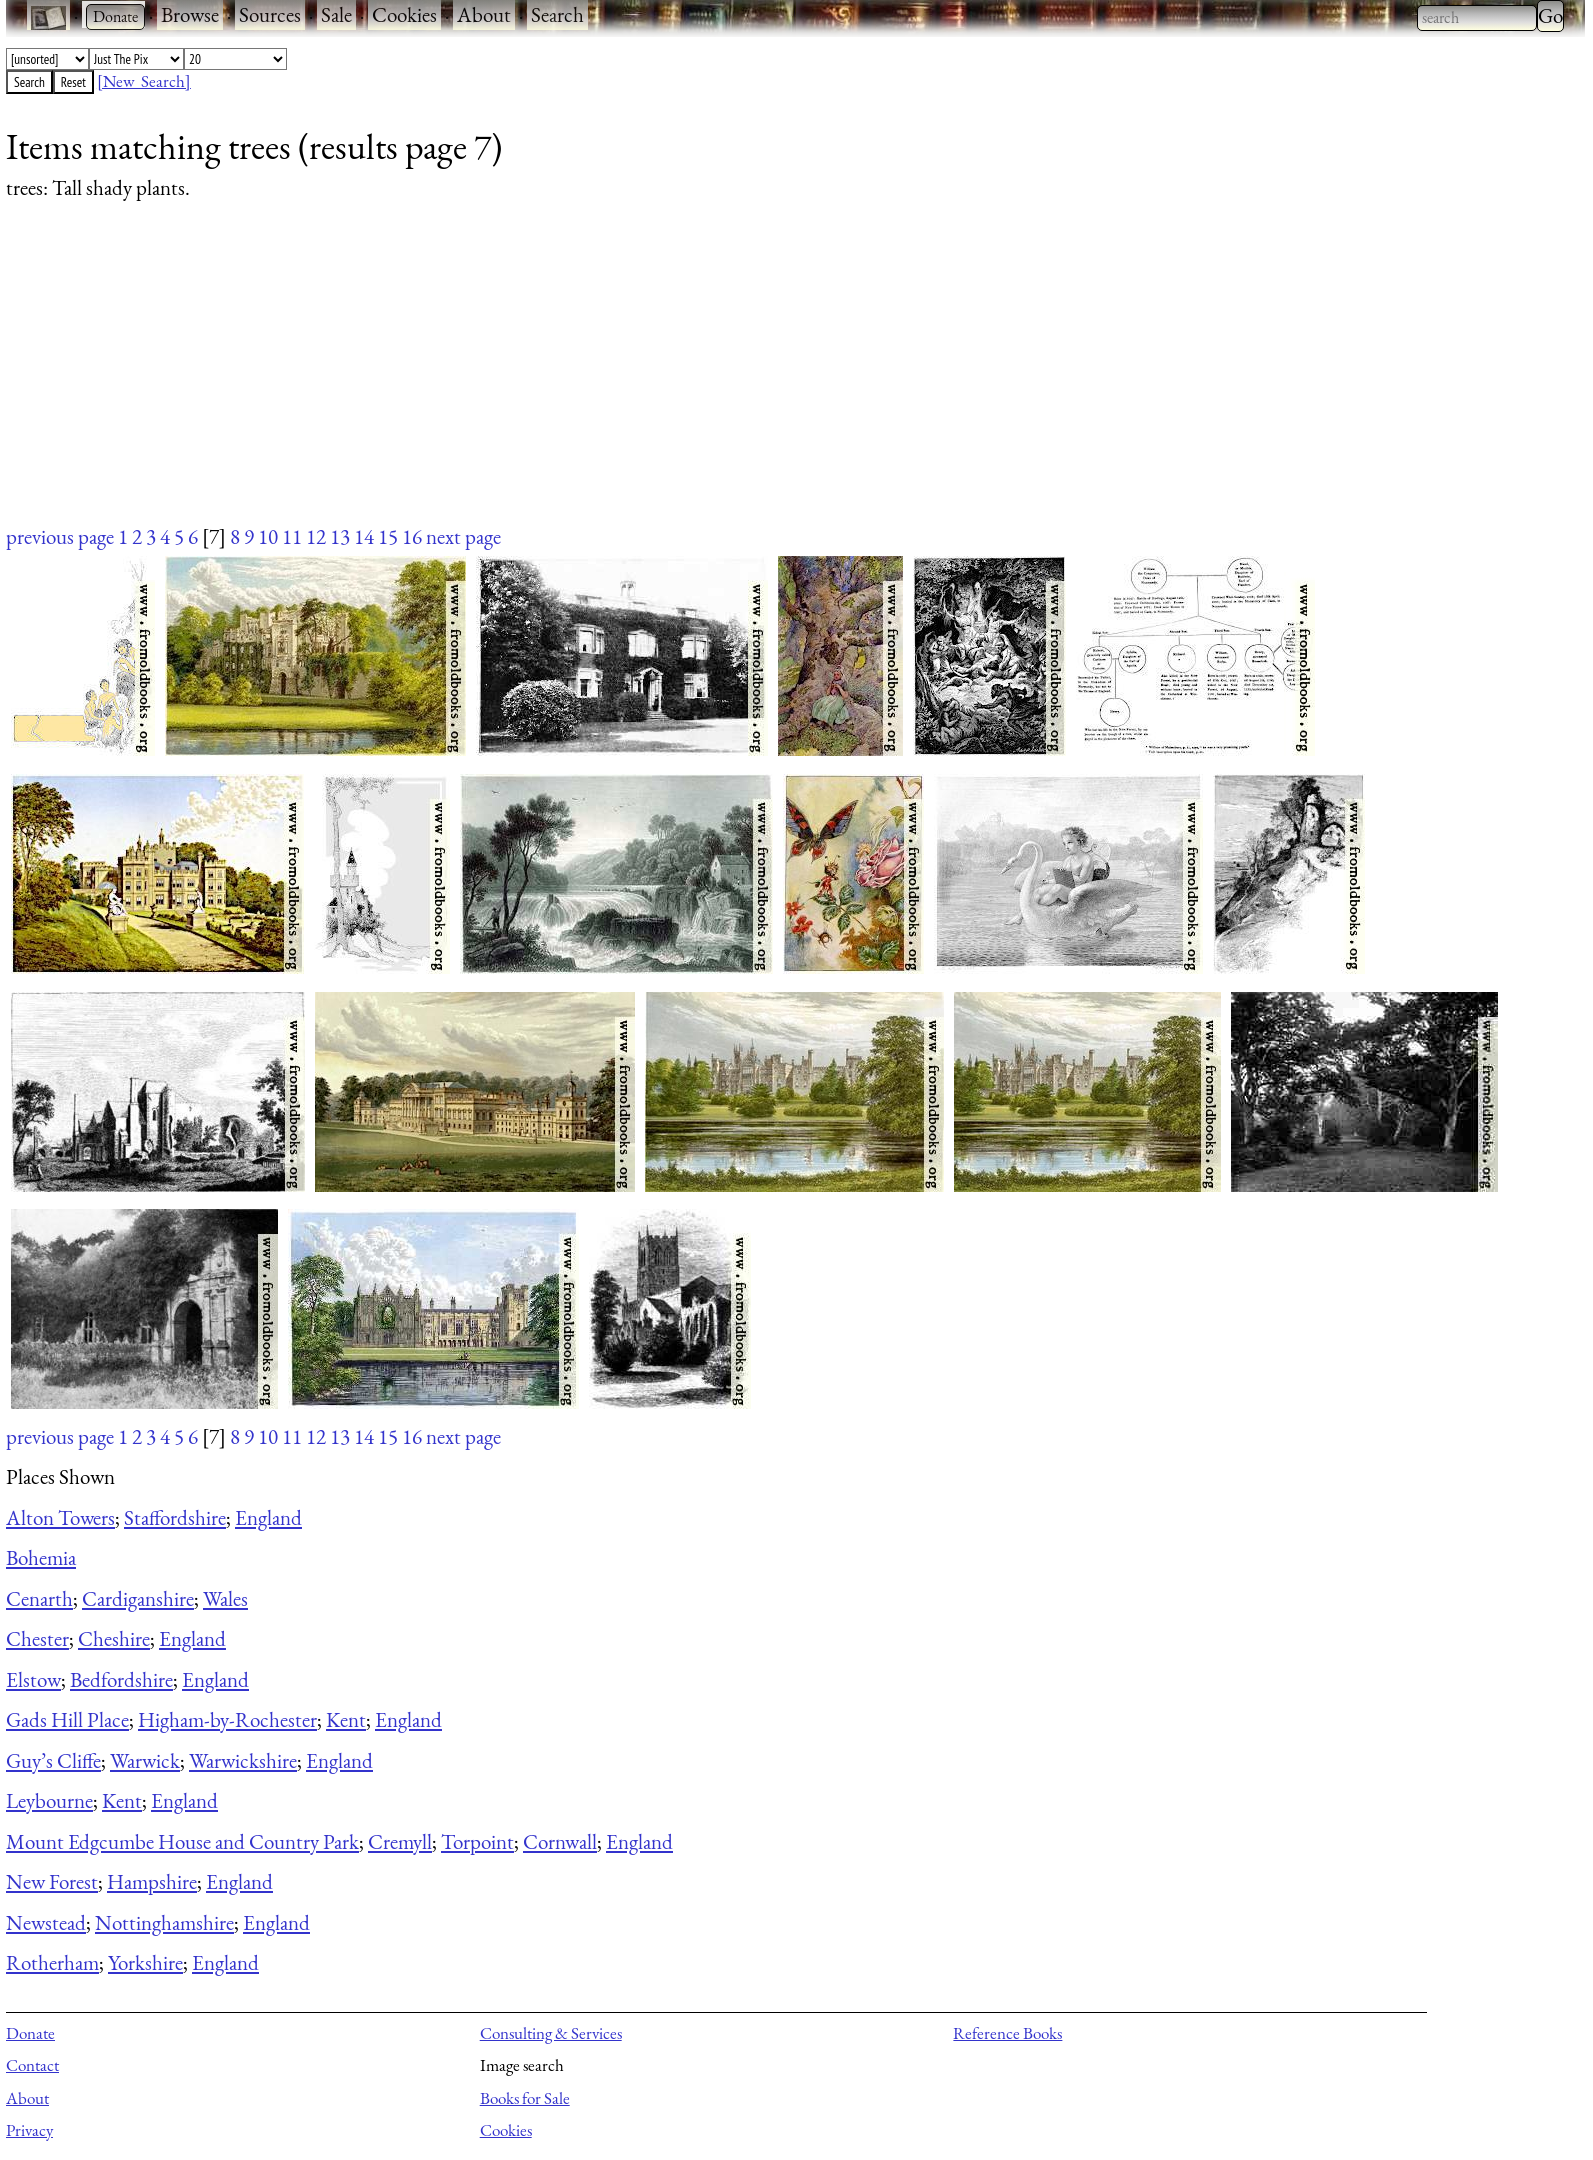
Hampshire (152, 1881)
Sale (336, 14)
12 (316, 536)
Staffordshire (175, 1517)
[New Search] (144, 81)
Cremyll (400, 1841)
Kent (346, 1719)
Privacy (29, 2130)
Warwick (145, 1760)
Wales (225, 1598)
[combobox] (1477, 18)
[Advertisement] (606, 382)
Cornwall (560, 1841)
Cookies (404, 14)
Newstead (46, 1922)
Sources (270, 14)
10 (268, 536)
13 (340, 536)
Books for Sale (525, 2098)
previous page (60, 536)
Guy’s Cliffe (53, 1760)
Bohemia (41, 1557)
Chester (37, 1638)
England (268, 1517)
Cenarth (39, 1598)
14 (364, 536)
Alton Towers (60, 1517)
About (484, 14)
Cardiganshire (138, 1598)
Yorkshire (145, 1962)
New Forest (52, 1881)
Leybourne (49, 1800)
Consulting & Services (551, 2033)
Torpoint (477, 1841)
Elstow (33, 1679)
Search (557, 14)
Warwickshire (243, 1760)
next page (463, 536)
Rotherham (52, 1962)
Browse (190, 14)
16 (412, 536)
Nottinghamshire (164, 1922)
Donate (30, 2033)
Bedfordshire (121, 1679)
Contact (32, 2065)
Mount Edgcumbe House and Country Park (182, 1841)
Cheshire (114, 1638)
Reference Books (1007, 2033)
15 (388, 536)
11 (292, 536)
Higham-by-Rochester (227, 1719)
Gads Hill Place (67, 1719)
